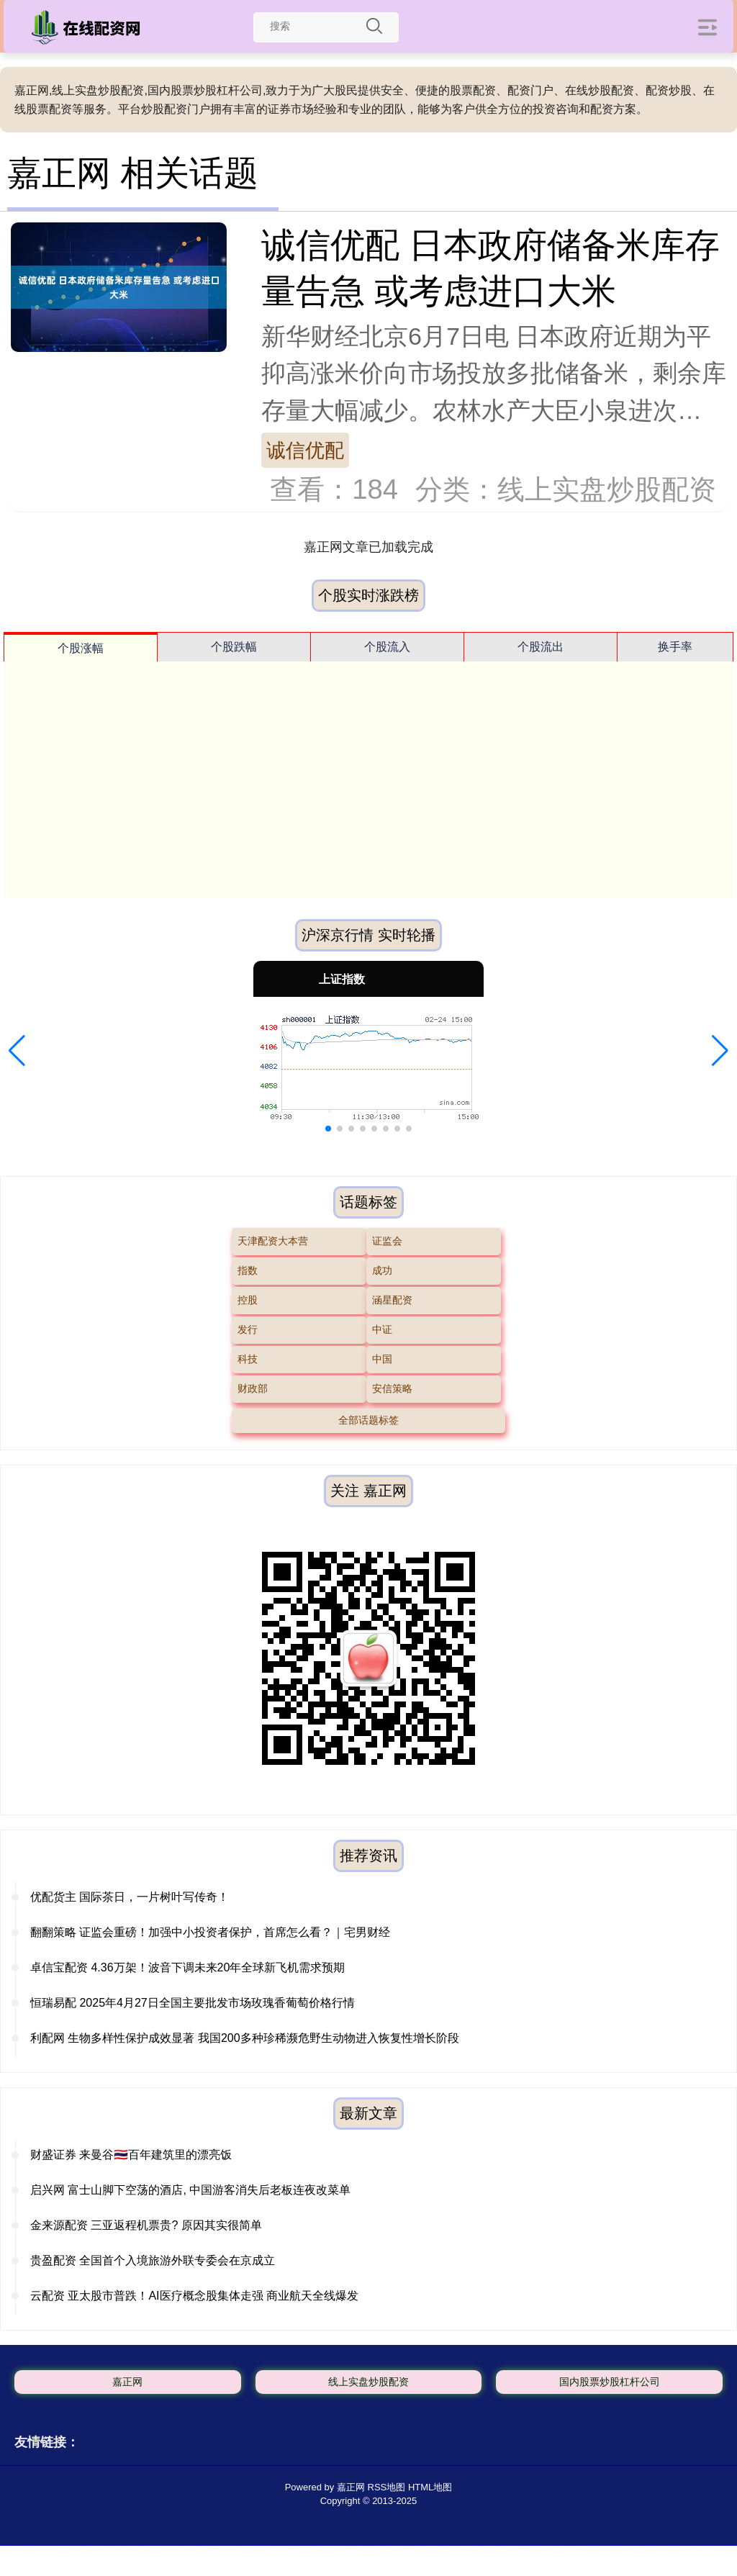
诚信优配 (305, 450)
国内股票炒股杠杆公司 (609, 2381)
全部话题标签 (368, 1420)
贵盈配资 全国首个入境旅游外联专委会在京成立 (152, 2260)
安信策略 (392, 1388)
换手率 (675, 647)
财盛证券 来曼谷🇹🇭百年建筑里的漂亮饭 (131, 2154)
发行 (248, 1329)
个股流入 (387, 647)
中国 (382, 1359)
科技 (248, 1359)
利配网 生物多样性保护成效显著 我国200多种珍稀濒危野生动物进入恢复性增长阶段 (244, 2038)
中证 (382, 1329)
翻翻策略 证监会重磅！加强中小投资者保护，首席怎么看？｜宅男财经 (210, 1932)
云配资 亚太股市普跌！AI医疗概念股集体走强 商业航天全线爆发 (194, 2296)
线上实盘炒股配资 (368, 2381)
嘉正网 (127, 2381)
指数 (248, 1270)
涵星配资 (392, 1300)
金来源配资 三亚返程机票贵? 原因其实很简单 (146, 2225)
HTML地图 (430, 2487)
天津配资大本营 (273, 1241)
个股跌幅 (234, 647)
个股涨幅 (81, 648)
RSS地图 (387, 2487)
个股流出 (540, 647)
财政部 (253, 1388)
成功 (382, 1270)
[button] (17, 1051)
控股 (248, 1300)
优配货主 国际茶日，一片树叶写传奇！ (129, 1897)
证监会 (387, 1241)
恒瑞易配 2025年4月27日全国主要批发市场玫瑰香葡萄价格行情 (192, 2003)
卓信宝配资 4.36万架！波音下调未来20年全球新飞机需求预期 (187, 1967)
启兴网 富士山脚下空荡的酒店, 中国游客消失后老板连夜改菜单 (190, 2190)
